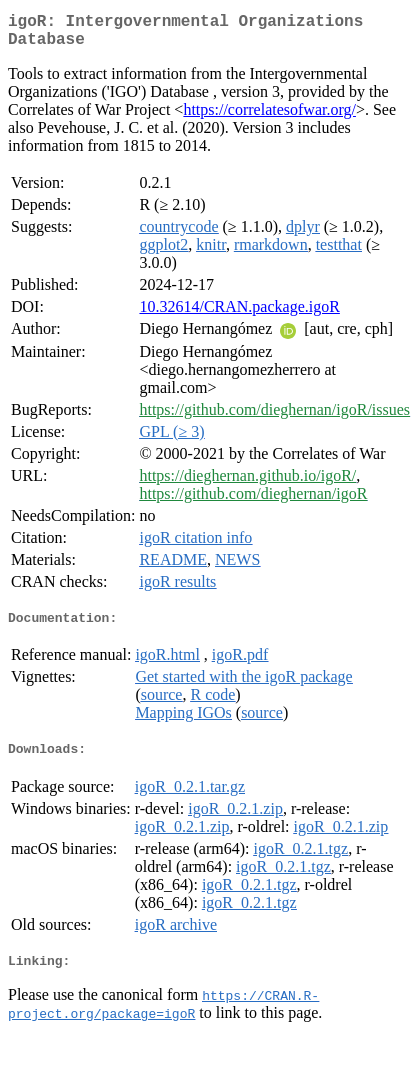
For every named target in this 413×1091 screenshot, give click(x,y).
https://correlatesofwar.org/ (269, 117)
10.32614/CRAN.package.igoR (239, 314)
